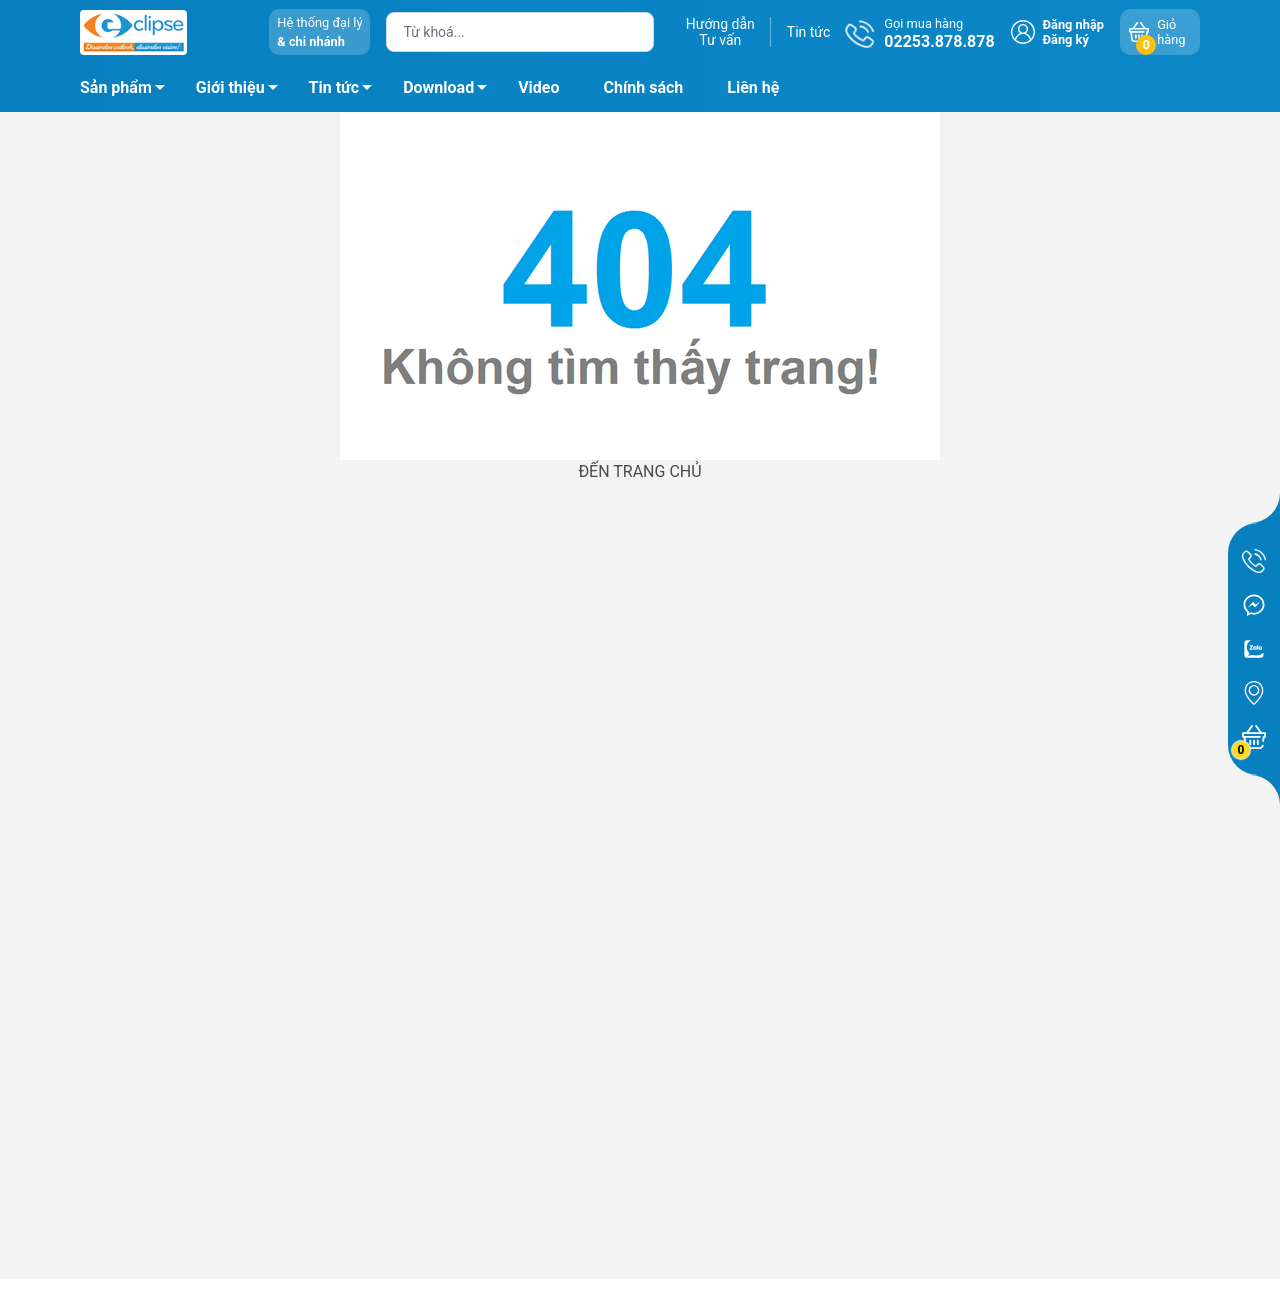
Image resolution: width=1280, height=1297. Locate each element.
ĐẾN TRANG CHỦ (639, 471)
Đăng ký (1066, 39)
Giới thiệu (230, 87)
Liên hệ (753, 87)
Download (450, 91)
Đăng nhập (1073, 24)
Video (538, 87)
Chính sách (644, 87)
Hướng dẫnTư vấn (720, 32)
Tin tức (809, 32)
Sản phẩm (116, 87)
